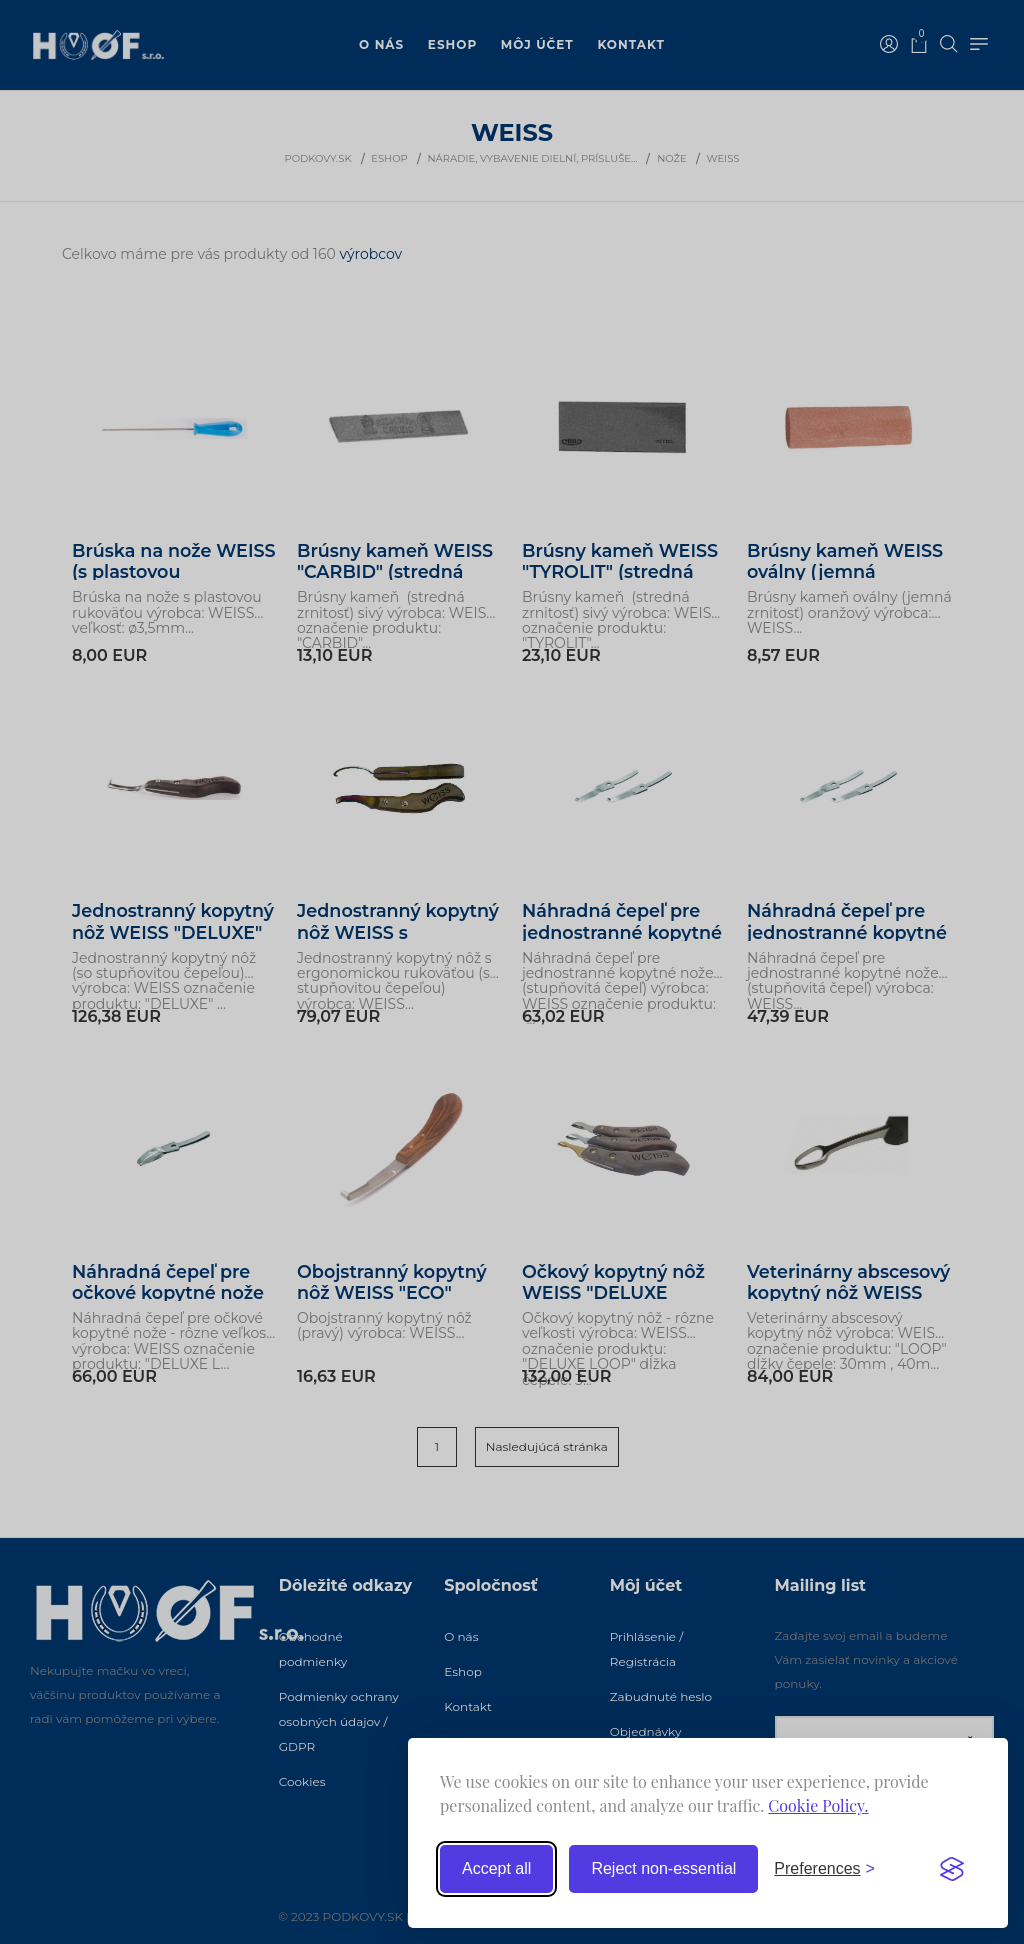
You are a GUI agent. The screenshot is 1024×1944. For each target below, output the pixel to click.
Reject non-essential (663, 1868)
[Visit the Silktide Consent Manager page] (952, 1869)
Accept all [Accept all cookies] (496, 1868)
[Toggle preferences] (824, 1869)
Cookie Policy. (818, 1805)
